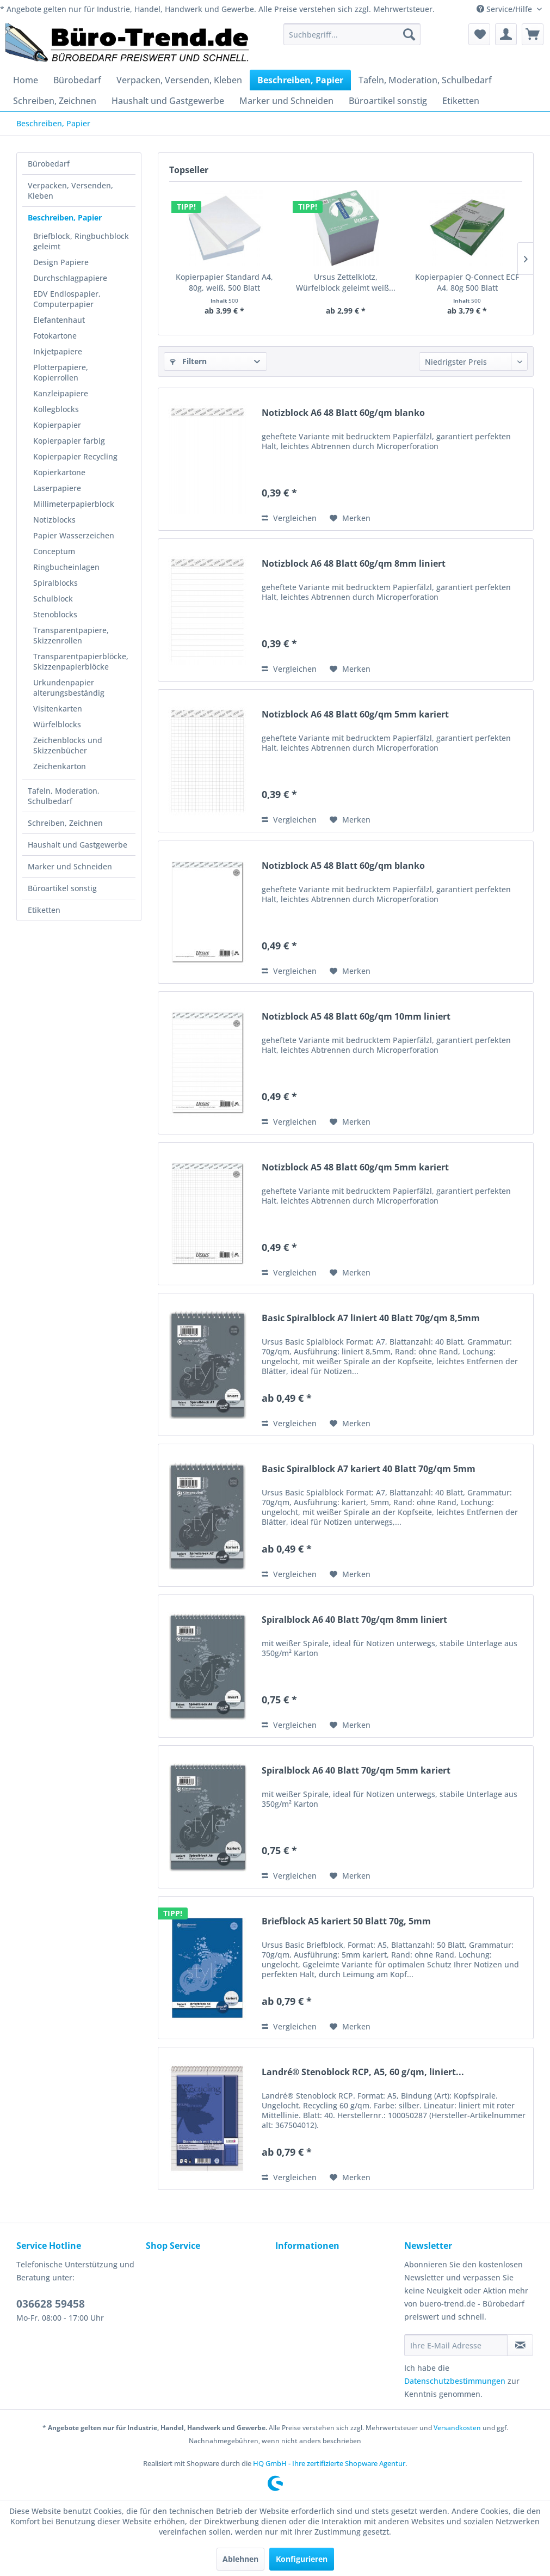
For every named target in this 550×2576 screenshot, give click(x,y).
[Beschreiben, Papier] (300, 80)
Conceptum (54, 551)
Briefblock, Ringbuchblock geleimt (81, 241)
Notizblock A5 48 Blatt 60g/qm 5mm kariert (355, 1167)
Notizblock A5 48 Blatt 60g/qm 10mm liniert (356, 1016)
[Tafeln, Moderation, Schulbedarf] (425, 80)
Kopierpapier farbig (69, 441)
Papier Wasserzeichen (73, 535)
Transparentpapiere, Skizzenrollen (71, 635)
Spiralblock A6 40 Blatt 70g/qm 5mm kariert (356, 1770)
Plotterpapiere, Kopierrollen (60, 372)
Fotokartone (55, 335)
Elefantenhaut (59, 320)
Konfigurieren (301, 2559)
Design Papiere (61, 262)
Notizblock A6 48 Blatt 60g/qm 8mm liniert (354, 563)
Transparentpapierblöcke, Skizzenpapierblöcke (80, 661)
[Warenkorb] (532, 34)
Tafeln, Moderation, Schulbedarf (64, 796)
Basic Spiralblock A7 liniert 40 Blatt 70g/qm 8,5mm (371, 1318)
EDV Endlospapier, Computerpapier (67, 299)
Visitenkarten (57, 708)
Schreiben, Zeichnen (65, 823)
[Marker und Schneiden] (286, 100)
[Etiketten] (461, 100)
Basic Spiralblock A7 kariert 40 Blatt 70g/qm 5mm (368, 1469)
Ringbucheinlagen (66, 567)
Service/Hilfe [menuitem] (505, 9)
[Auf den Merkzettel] (350, 518)
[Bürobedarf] (77, 80)
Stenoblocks (55, 614)
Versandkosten (457, 2427)
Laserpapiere (57, 488)
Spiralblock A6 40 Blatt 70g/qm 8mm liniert (354, 1620)
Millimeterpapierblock (73, 504)
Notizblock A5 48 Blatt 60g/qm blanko (343, 866)
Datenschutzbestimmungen (454, 2381)
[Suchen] (409, 34)
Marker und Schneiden (70, 866)
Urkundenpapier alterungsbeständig (68, 687)
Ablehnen (240, 2559)
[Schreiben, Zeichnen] (54, 100)
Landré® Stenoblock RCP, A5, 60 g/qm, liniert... (363, 2072)
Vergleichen (289, 518)
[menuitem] (352, 34)
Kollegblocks (56, 409)
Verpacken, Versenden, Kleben (70, 190)
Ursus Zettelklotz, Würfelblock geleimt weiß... (345, 282)
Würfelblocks (57, 724)
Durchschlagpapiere (70, 278)
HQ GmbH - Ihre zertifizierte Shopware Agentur (329, 2463)
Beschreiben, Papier (65, 217)
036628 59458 (50, 2304)
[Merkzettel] (479, 34)
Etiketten (44, 910)
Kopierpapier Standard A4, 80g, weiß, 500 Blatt (224, 282)
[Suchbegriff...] (352, 34)
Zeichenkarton (59, 766)
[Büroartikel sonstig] (388, 100)
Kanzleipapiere (60, 393)
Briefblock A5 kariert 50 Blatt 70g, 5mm (346, 1921)
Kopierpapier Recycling (75, 456)
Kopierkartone (59, 472)
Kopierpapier (57, 425)
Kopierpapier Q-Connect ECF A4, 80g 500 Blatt (467, 282)
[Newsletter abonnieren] (520, 2345)
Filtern (188, 361)
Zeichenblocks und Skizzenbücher (67, 745)
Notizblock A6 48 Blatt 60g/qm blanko (343, 413)
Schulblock (53, 598)
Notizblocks (54, 519)
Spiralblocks (55, 583)
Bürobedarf (49, 163)
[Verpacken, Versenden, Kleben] (179, 80)
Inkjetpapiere (57, 351)
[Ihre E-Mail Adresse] (456, 2345)
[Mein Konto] (506, 34)
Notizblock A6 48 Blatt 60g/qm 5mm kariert (355, 714)
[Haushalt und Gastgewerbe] (168, 100)
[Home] (25, 80)
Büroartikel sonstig (62, 888)
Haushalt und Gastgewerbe (77, 844)
